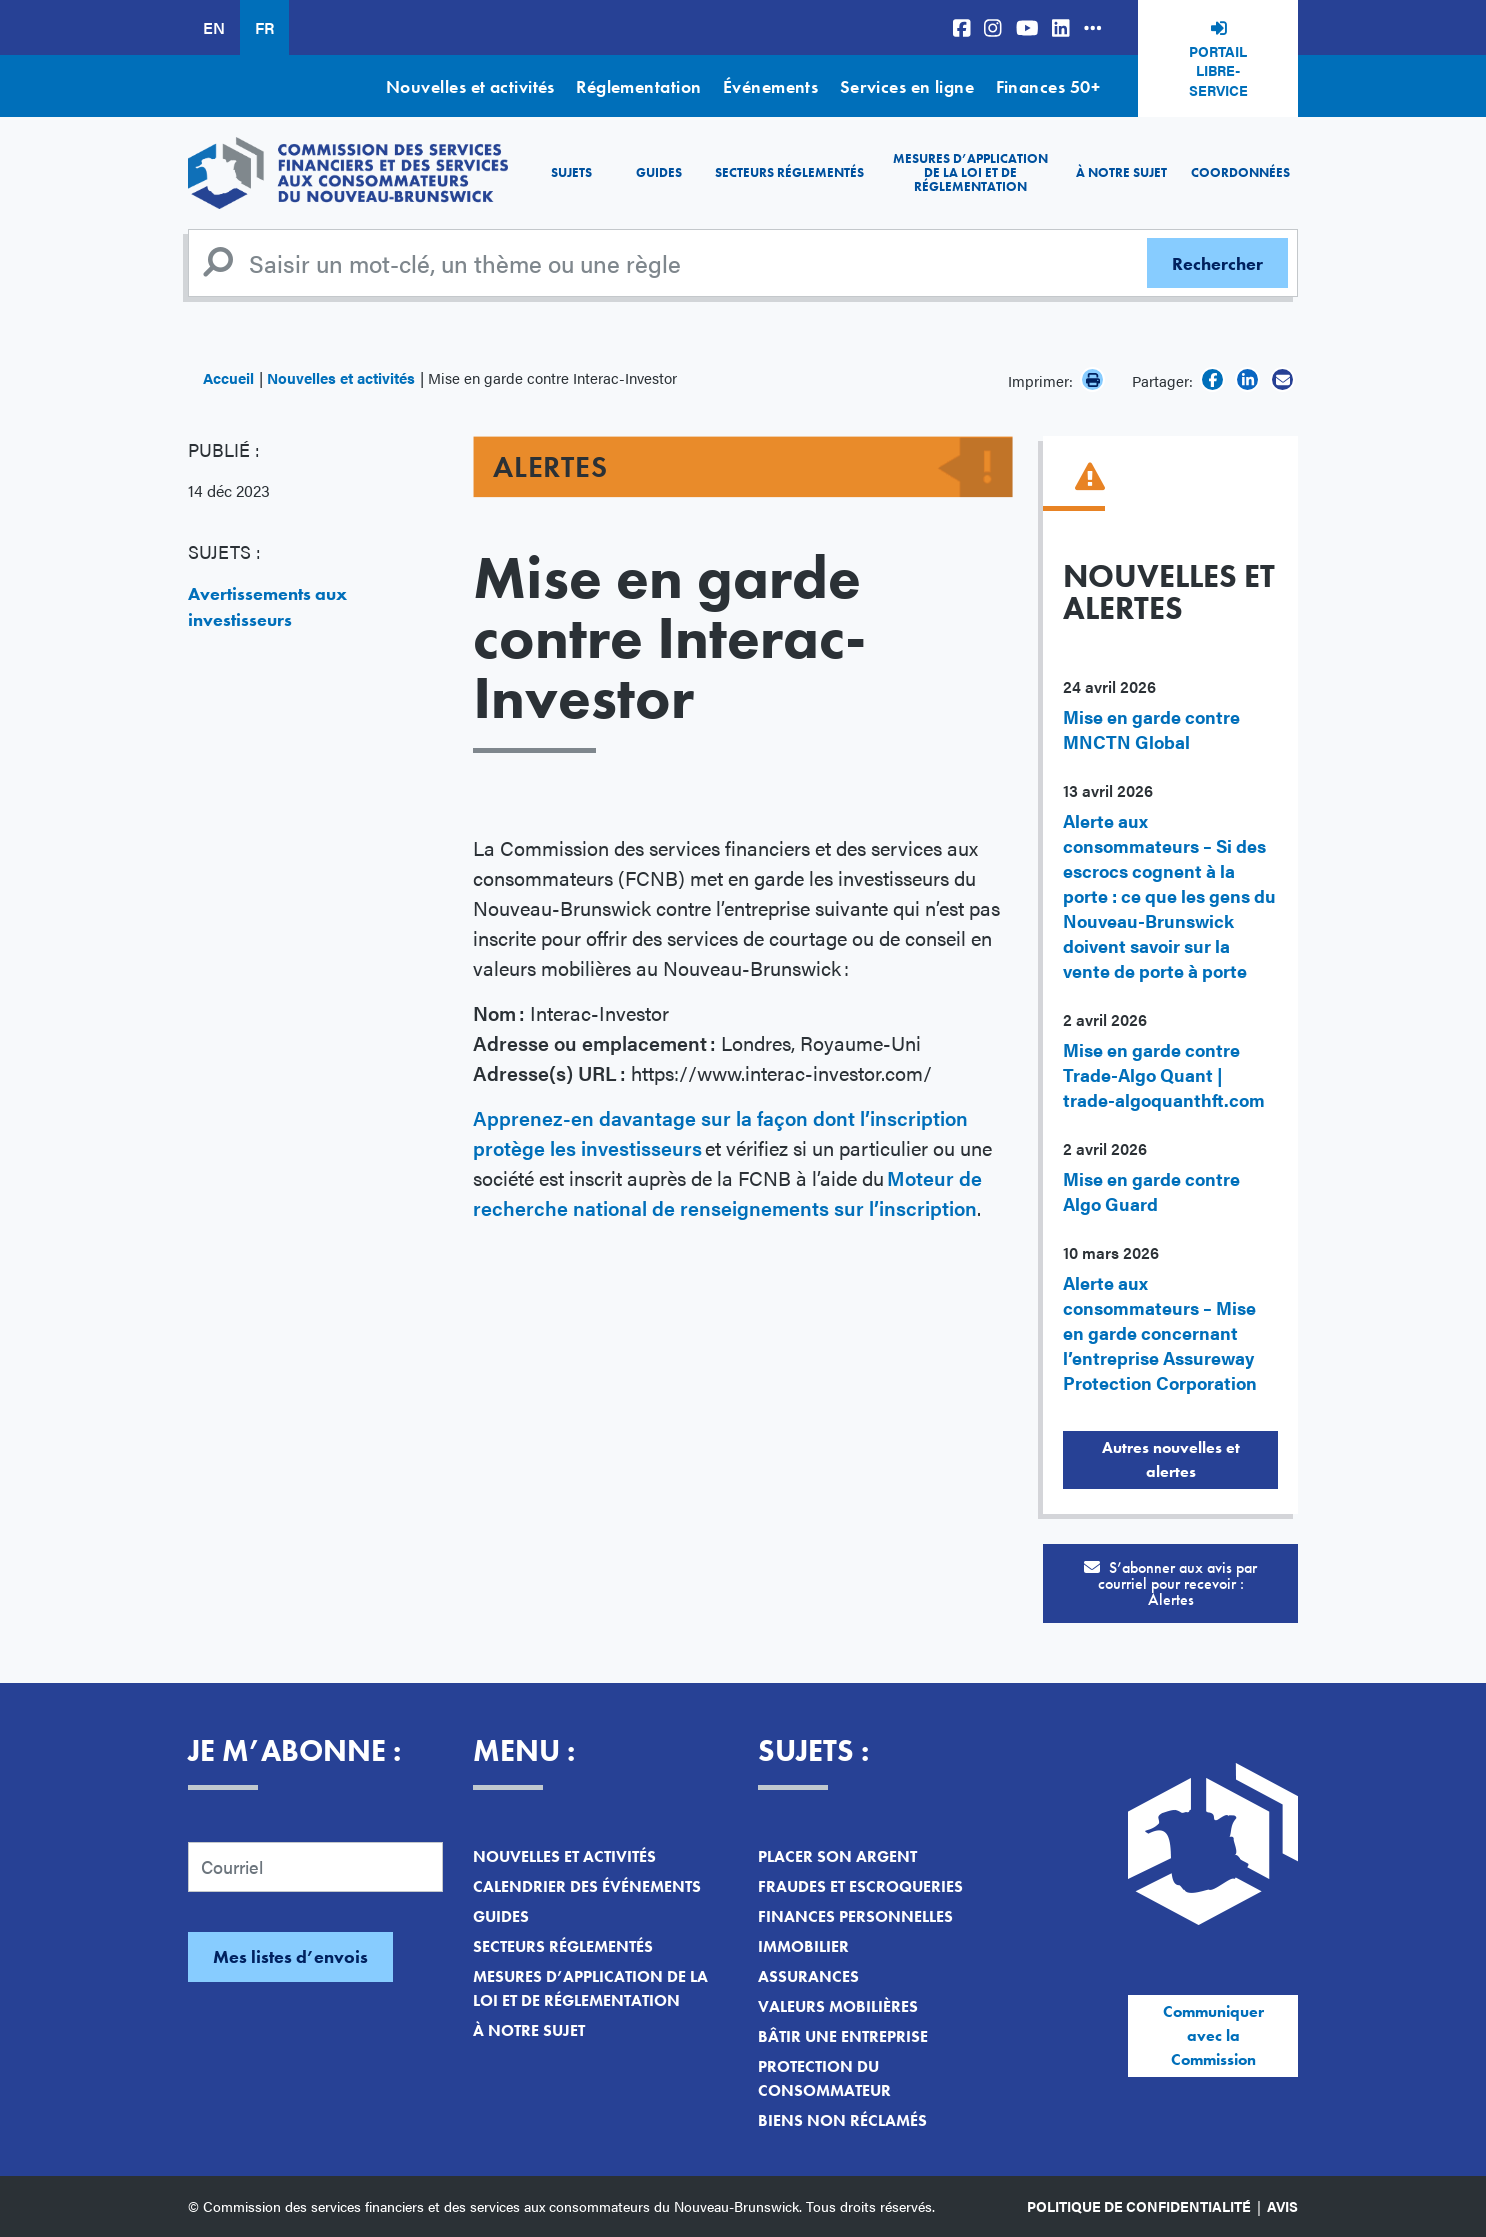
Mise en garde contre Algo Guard (1151, 1191)
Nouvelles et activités (470, 86)
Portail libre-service (1218, 70)
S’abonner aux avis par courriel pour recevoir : (1170, 1583)
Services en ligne (907, 86)
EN (214, 27)
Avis (1282, 2206)
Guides (659, 172)
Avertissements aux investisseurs (267, 606)
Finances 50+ (1048, 86)
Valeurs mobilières (838, 2006)
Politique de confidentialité (1139, 2206)
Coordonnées (1240, 172)
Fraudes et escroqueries (860, 1886)
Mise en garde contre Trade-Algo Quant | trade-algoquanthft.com (1164, 1074)
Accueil (228, 377)
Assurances (808, 1976)
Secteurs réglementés (789, 172)
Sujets (571, 172)
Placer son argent (837, 1856)
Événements (771, 86)
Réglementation (638, 86)
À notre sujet (1121, 172)
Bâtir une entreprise (843, 2036)
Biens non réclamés (842, 2120)
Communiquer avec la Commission (1213, 2035)
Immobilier (803, 1946)
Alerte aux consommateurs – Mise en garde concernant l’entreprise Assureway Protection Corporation (1160, 1332)
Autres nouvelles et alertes (1171, 1459)
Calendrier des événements (587, 1886)
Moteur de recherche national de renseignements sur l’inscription (727, 1192)
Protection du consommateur (824, 2078)
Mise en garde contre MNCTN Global (1151, 729)
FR (264, 27)
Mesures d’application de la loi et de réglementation (970, 173)
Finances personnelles (855, 1916)
